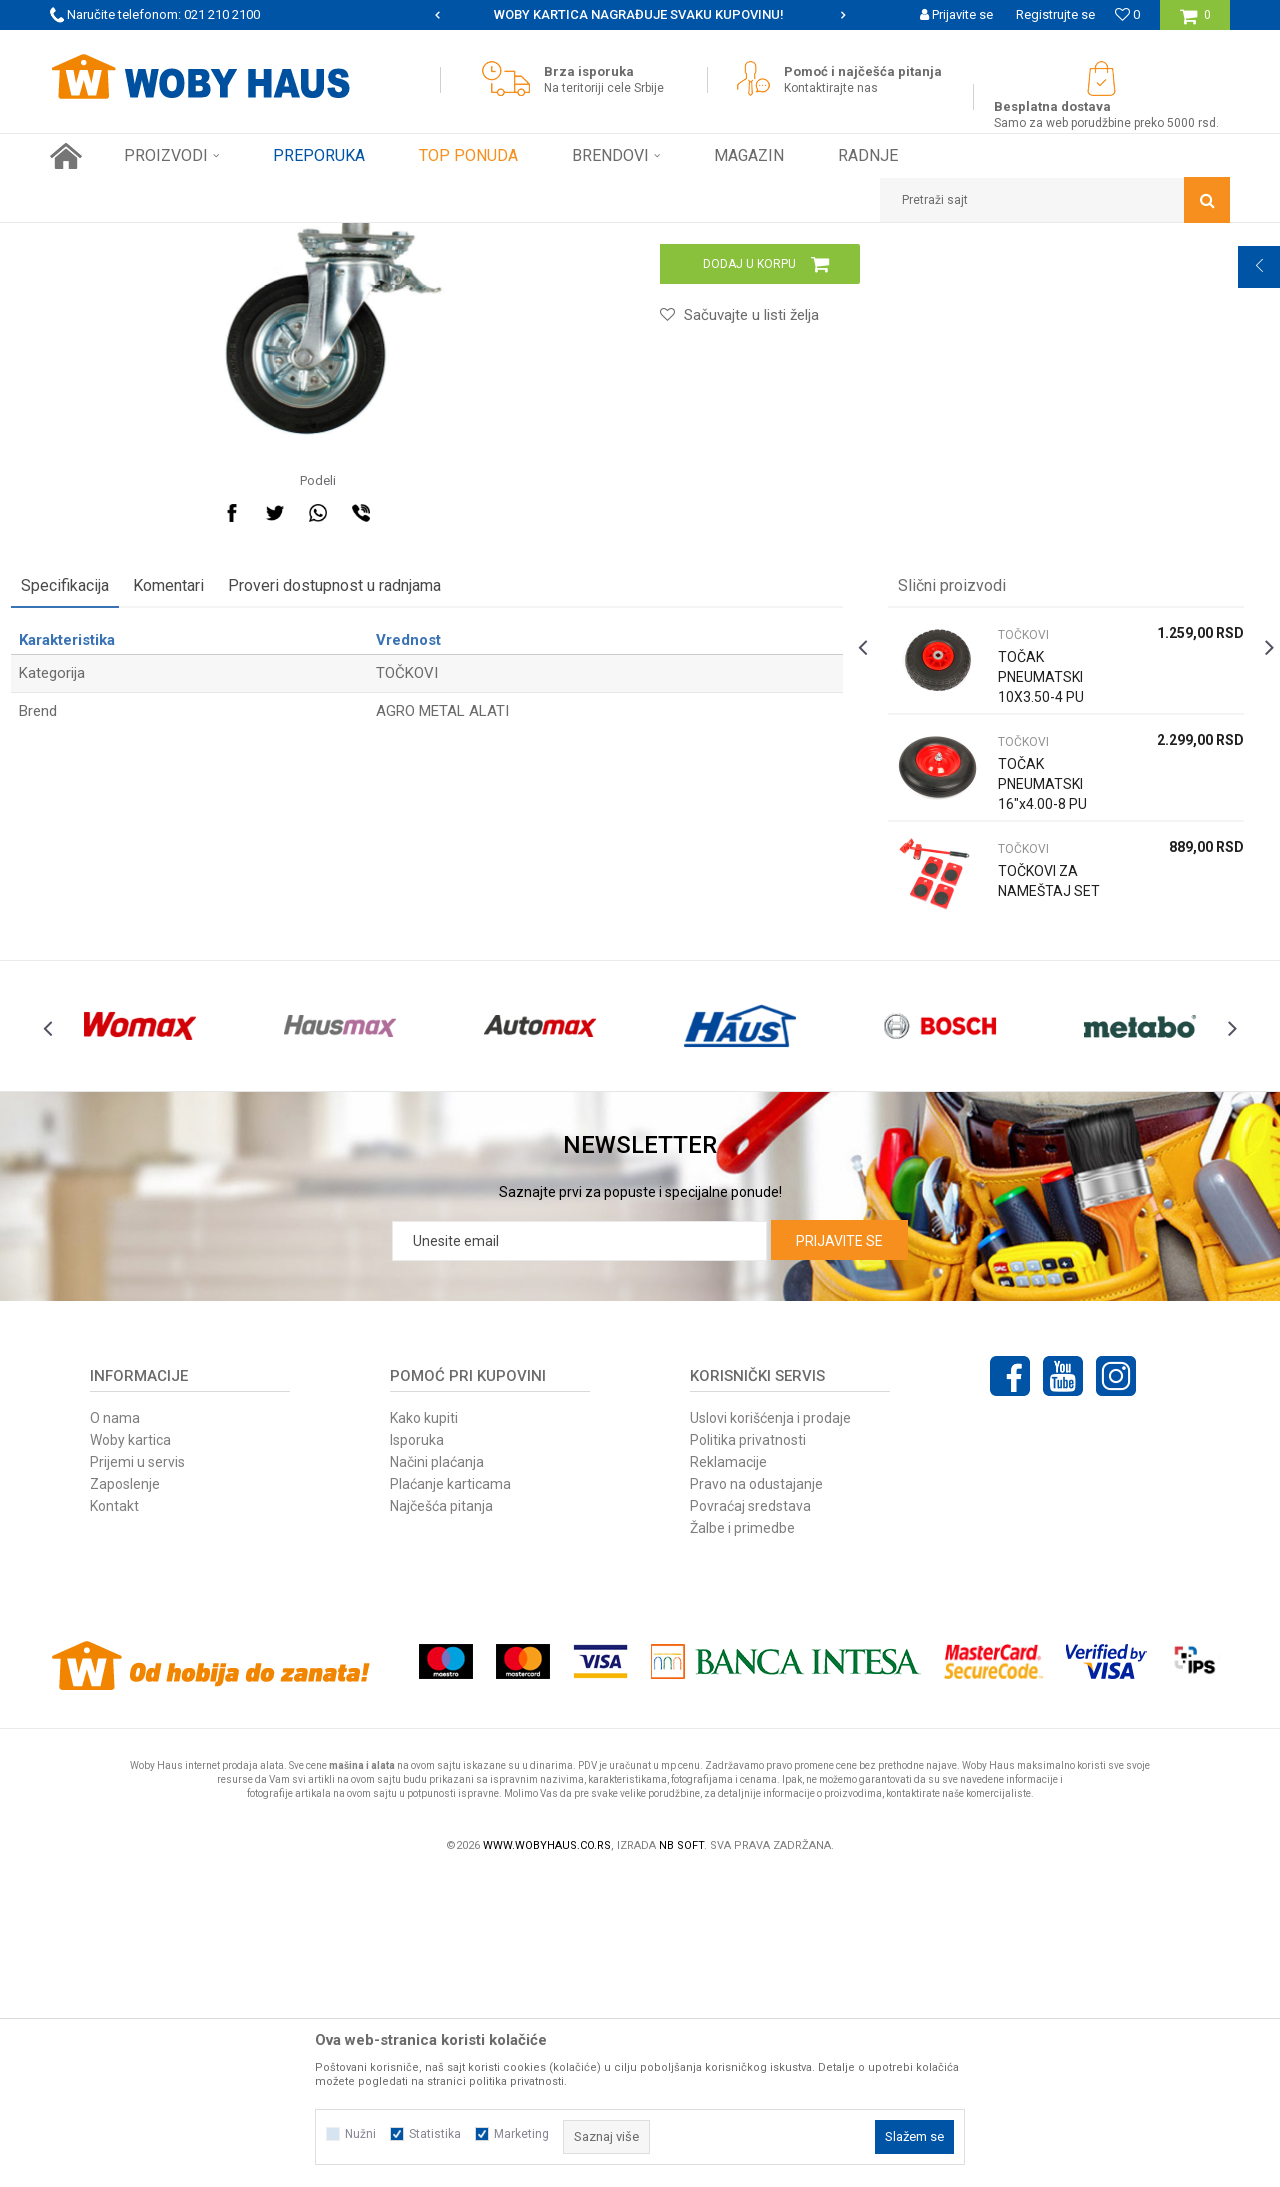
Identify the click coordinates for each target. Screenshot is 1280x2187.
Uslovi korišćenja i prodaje (770, 1728)
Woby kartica (130, 1750)
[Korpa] (1195, 22)
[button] (1055, 200)
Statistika (435, 2134)
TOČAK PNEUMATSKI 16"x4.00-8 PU (1029, 1051)
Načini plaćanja (437, 1772)
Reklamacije (728, 1772)
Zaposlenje (125, 1794)
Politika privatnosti (748, 1750)
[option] (640, 15)
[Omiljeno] (1127, 14)
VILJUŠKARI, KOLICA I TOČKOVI (318, 238)
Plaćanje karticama (450, 1794)
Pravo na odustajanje (756, 1794)
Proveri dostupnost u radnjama (373, 852)
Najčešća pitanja (441, 1816)
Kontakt (114, 1816)
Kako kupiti (424, 1728)
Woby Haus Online (100, 238)
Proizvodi (191, 238)
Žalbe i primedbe (742, 1838)
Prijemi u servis (137, 1772)
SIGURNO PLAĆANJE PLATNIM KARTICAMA (638, 14)
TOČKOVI (444, 238)
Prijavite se (839, 1551)
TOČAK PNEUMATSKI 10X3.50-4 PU (1028, 944)
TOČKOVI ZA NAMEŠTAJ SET (1025, 1158)
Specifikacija (104, 852)
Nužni (360, 2134)
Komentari (207, 852)
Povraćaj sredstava (750, 1816)
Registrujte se (1055, 14)
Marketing (521, 2134)
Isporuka (417, 1750)
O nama (115, 1728)
